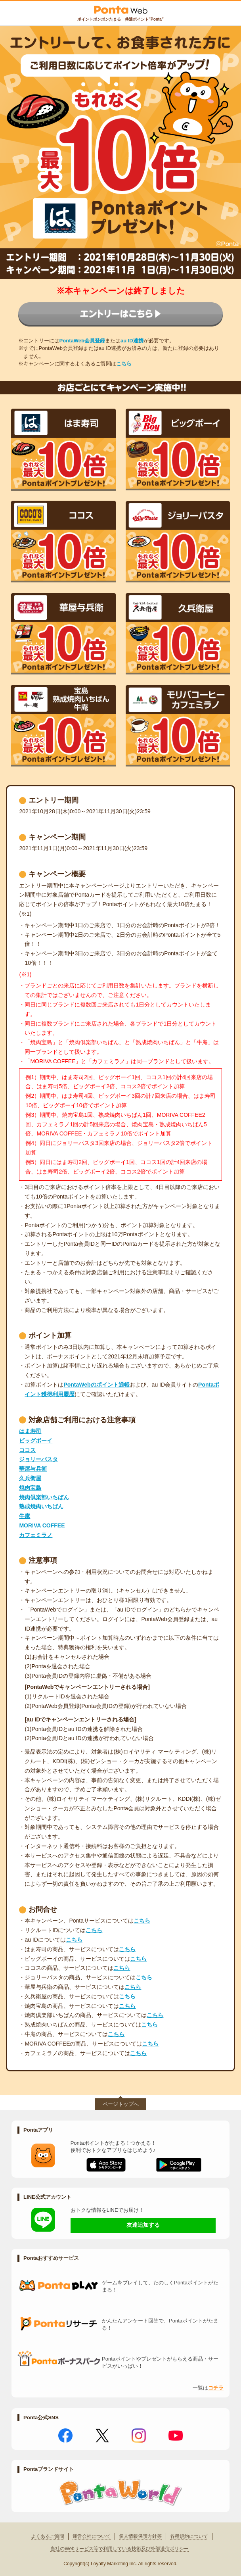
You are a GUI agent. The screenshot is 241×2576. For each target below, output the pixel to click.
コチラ (216, 2388)
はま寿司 (30, 1431)
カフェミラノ (35, 1535)
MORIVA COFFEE (42, 1525)
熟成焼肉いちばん (41, 1506)
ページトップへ (121, 2104)
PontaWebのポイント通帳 (96, 1384)
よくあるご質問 (47, 2536)
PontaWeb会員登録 (82, 341)
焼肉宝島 (30, 1488)
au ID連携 (131, 341)
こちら (124, 364)
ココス (27, 1450)
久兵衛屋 (30, 1478)
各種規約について (189, 2536)
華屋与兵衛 (33, 1469)
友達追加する (143, 2225)
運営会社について (92, 2536)
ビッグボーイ (35, 1440)
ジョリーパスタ (38, 1459)
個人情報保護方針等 (140, 2536)
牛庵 (24, 1516)
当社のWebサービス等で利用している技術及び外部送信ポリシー (119, 2548)
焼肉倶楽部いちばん (44, 1497)
